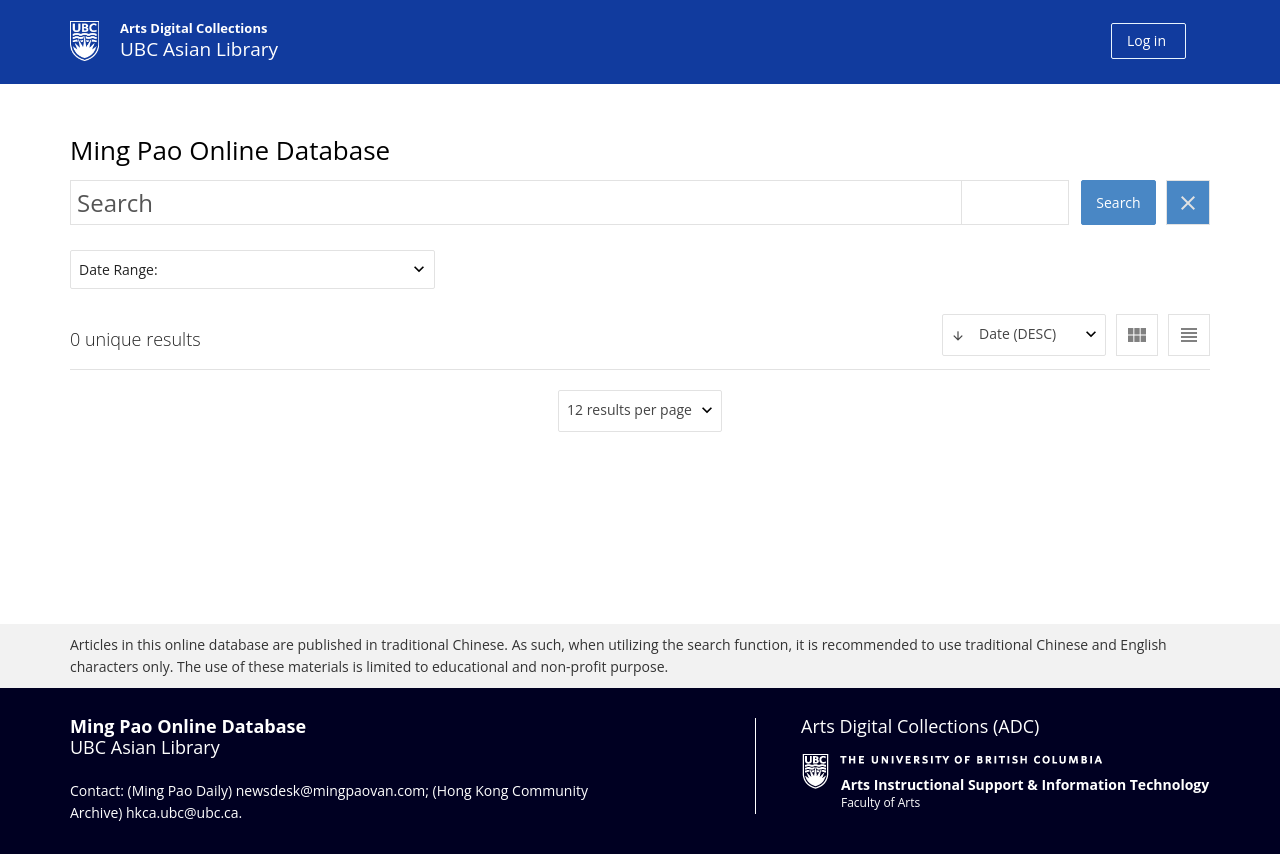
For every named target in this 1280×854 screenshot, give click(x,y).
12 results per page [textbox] (629, 409)
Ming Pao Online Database (230, 150)
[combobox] (1024, 335)
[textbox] (1024, 334)
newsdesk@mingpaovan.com (331, 790)
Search (1118, 202)
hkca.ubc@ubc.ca (182, 812)
